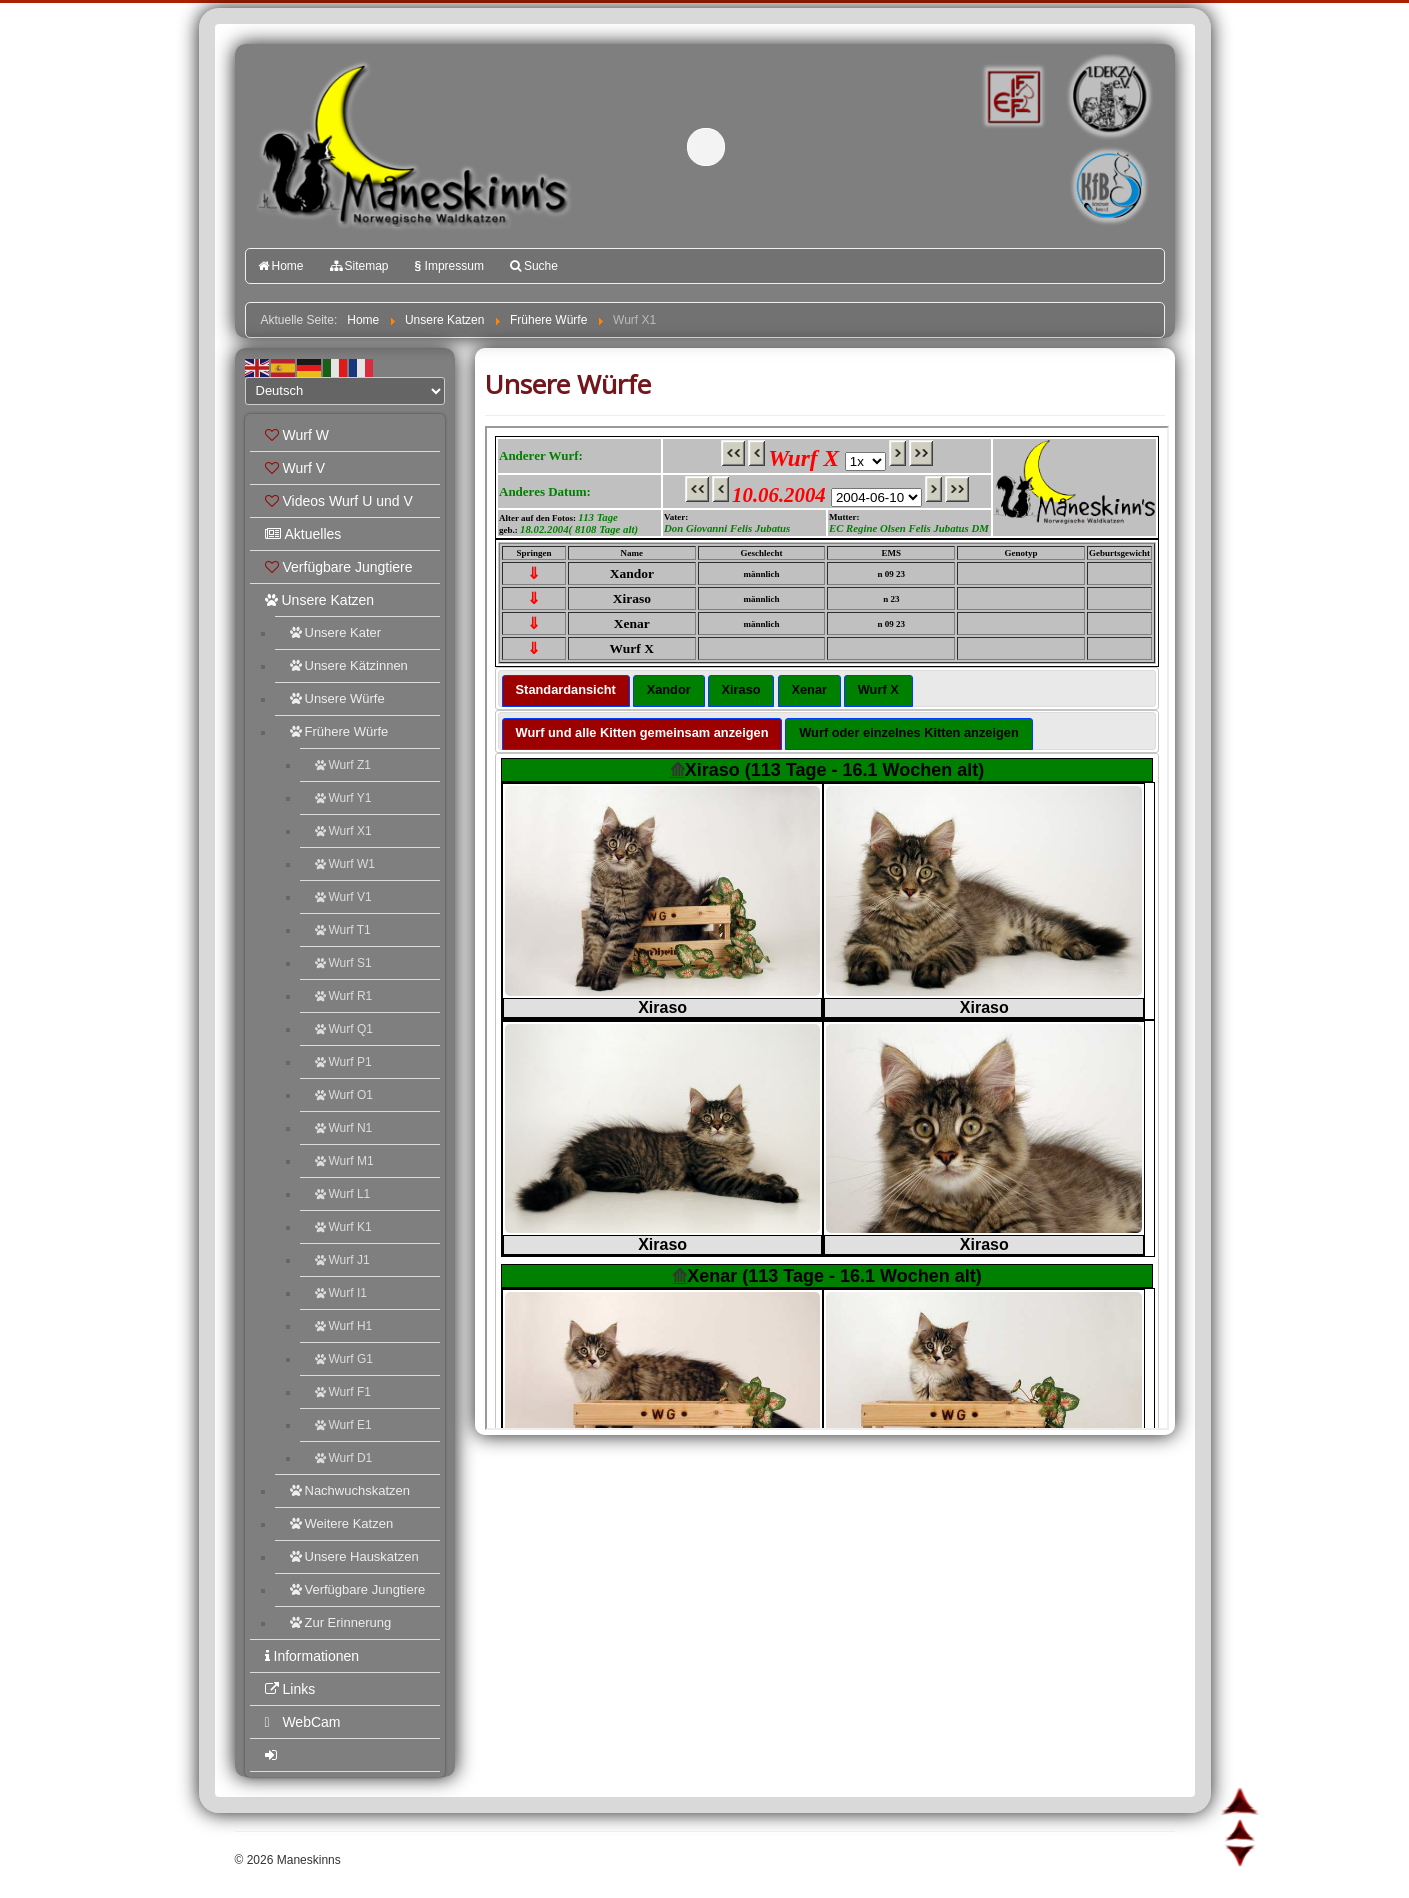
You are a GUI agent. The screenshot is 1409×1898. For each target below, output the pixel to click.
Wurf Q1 (344, 1029)
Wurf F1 (343, 1392)
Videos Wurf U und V (339, 501)
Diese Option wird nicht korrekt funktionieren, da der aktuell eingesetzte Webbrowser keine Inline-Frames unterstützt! (827, 928)
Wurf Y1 (343, 798)
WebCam (303, 1722)
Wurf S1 (343, 963)
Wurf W (297, 435)
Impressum (449, 266)
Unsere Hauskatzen (354, 1556)
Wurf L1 (343, 1194)
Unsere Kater (336, 632)
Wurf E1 (343, 1425)
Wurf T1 (343, 930)
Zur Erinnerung (341, 1622)
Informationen (312, 1656)
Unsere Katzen (320, 600)
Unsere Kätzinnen (349, 665)
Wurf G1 (344, 1359)
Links (290, 1689)
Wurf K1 (343, 1227)
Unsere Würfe (337, 698)
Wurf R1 (344, 996)
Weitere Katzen (342, 1523)
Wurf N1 (344, 1128)
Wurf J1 (342, 1260)
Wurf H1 (344, 1326)
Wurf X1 (343, 831)
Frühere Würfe (339, 731)
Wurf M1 (344, 1161)
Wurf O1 (344, 1095)
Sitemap (359, 266)
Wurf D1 (344, 1458)
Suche (534, 266)
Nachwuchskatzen (350, 1490)
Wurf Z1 (343, 765)
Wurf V (295, 468)
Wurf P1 (343, 1062)
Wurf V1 (343, 897)
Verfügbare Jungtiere (339, 567)
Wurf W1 (345, 864)
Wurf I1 (341, 1293)
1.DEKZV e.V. (1107, 96)
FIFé (1010, 95)
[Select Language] (345, 391)
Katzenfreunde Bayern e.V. (1068, 156)
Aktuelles (303, 534)
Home (281, 266)
